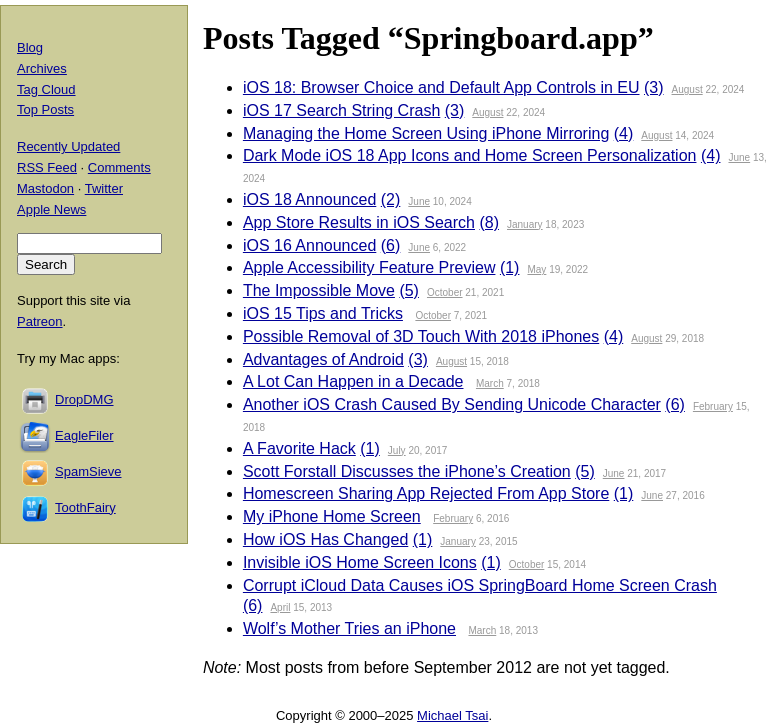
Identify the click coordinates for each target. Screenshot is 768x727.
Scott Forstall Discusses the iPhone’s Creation (407, 471)
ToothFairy (85, 507)
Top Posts (45, 109)
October (445, 292)
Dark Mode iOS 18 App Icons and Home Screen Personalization (470, 155)
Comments (119, 167)
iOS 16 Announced (309, 245)
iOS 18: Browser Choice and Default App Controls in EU (441, 87)
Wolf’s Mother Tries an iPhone (349, 628)
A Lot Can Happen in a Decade (353, 381)
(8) (489, 222)
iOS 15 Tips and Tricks (323, 313)
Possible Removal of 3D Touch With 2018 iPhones (421, 336)
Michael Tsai (452, 715)
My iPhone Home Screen (332, 516)
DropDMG (84, 399)
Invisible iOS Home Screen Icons (360, 562)
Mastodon (45, 188)
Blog (30, 47)
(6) (391, 245)
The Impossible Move (319, 290)
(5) (409, 290)
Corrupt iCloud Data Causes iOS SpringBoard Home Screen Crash (480, 585)
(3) (654, 87)
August (687, 89)
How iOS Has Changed (325, 539)
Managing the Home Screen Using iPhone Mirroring (426, 133)
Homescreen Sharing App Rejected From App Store (426, 493)
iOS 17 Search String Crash (341, 110)
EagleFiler (84, 435)
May (536, 269)
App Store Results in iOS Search (359, 222)
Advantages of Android (323, 359)
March (490, 383)
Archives (42, 68)
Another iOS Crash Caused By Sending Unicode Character (452, 404)
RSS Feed (47, 167)
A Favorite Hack (299, 448)
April (280, 607)
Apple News (51, 209)
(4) (624, 133)
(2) (391, 199)
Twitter (104, 188)
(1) (510, 267)
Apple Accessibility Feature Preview (369, 267)
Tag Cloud (46, 89)
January (525, 224)
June (739, 157)
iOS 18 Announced (309, 199)
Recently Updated (68, 146)
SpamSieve (88, 471)
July (397, 450)
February (713, 406)
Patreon (40, 321)
